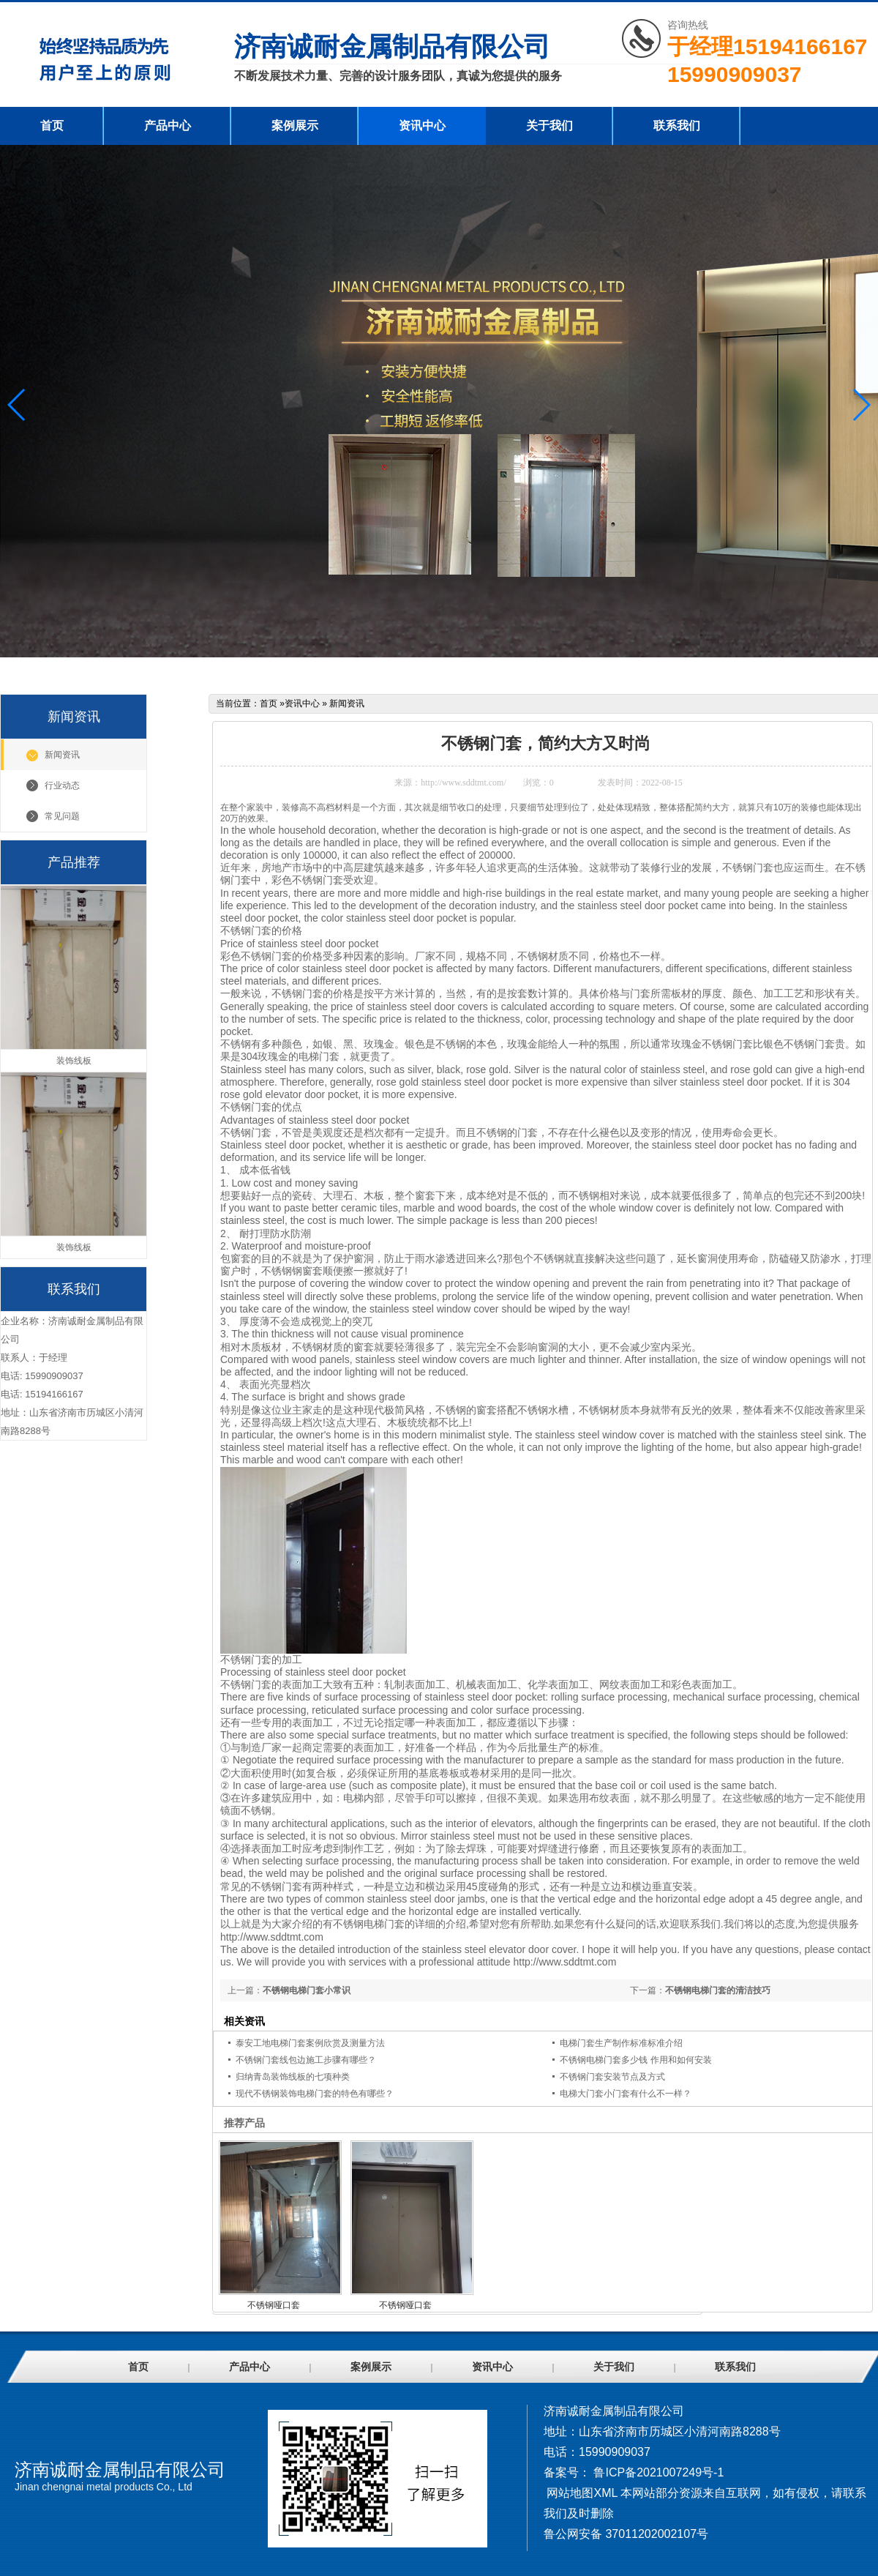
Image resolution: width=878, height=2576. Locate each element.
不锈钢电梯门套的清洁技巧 (717, 1990)
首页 (52, 125)
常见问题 (62, 816)
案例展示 (294, 125)
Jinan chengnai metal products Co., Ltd (103, 2487)
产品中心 (167, 125)
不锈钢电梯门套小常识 (306, 1990)
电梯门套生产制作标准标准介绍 (621, 2043)
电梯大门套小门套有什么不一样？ (625, 2093)
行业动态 (62, 785)
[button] (861, 405)
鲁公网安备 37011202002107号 (626, 2534)
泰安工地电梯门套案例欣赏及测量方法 (310, 2043)
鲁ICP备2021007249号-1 (658, 2472)
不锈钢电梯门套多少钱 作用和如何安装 (635, 2060)
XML (605, 2493)
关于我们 (549, 125)
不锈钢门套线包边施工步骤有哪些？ (306, 2060)
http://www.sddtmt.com (271, 1937)
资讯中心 (422, 125)
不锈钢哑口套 (273, 2305)
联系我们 (676, 125)
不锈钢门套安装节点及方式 (612, 2077)
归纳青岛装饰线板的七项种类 (293, 2077)
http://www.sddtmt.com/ (463, 782)
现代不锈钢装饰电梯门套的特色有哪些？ (315, 2093)
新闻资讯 (62, 755)
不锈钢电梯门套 (369, 1924)
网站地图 (570, 2493)
